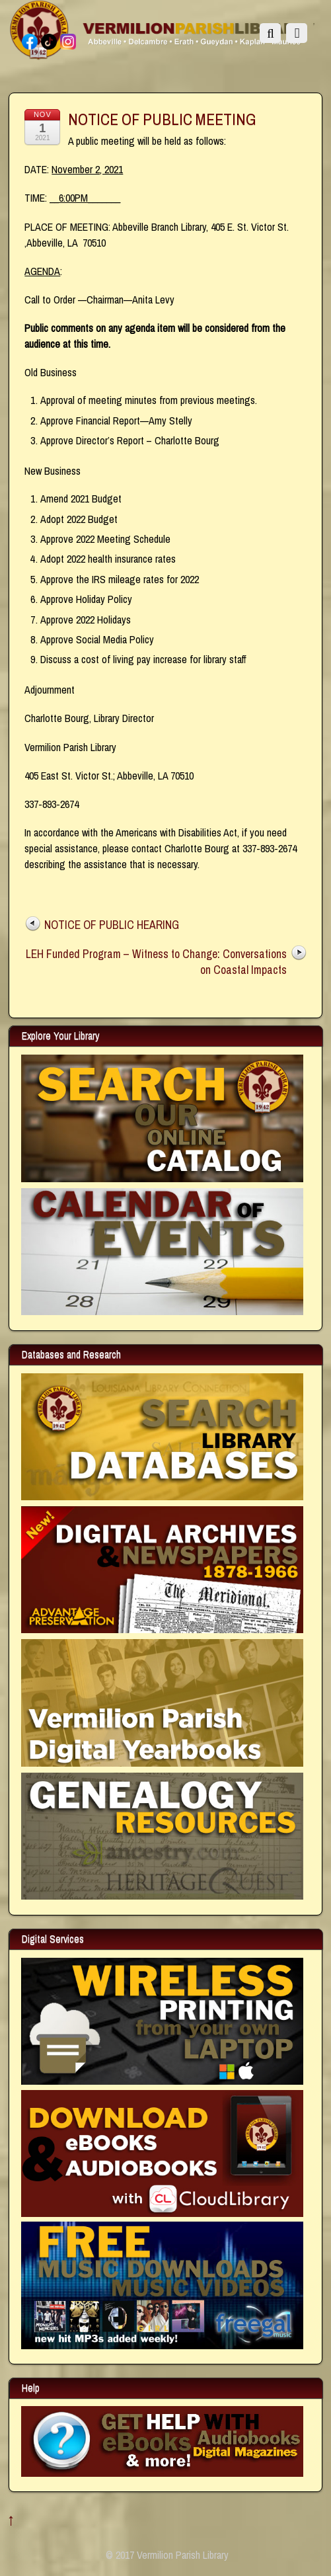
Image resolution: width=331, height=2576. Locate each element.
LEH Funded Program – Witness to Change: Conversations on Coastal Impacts (156, 961)
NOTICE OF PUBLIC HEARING (111, 924)
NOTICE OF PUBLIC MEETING (162, 119)
